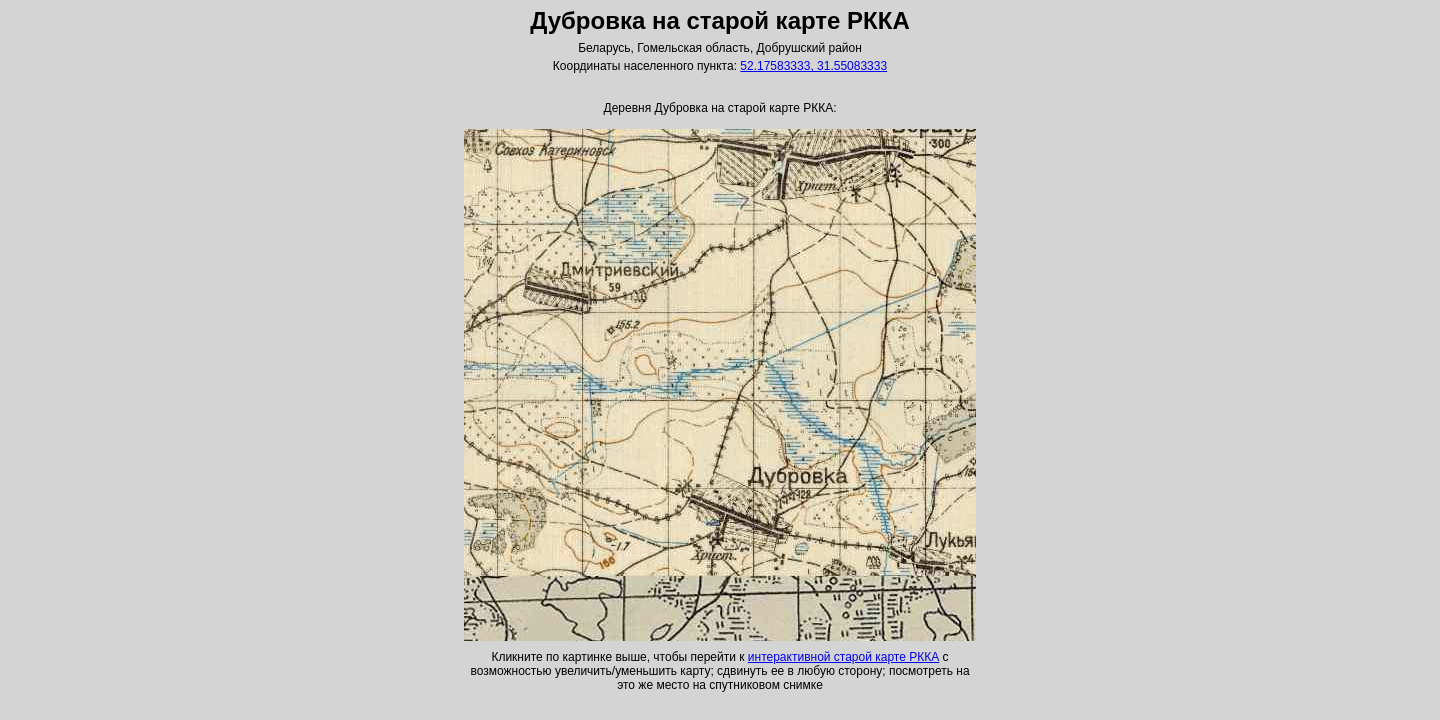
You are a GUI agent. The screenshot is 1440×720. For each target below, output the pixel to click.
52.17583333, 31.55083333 (813, 66)
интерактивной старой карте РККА (843, 657)
